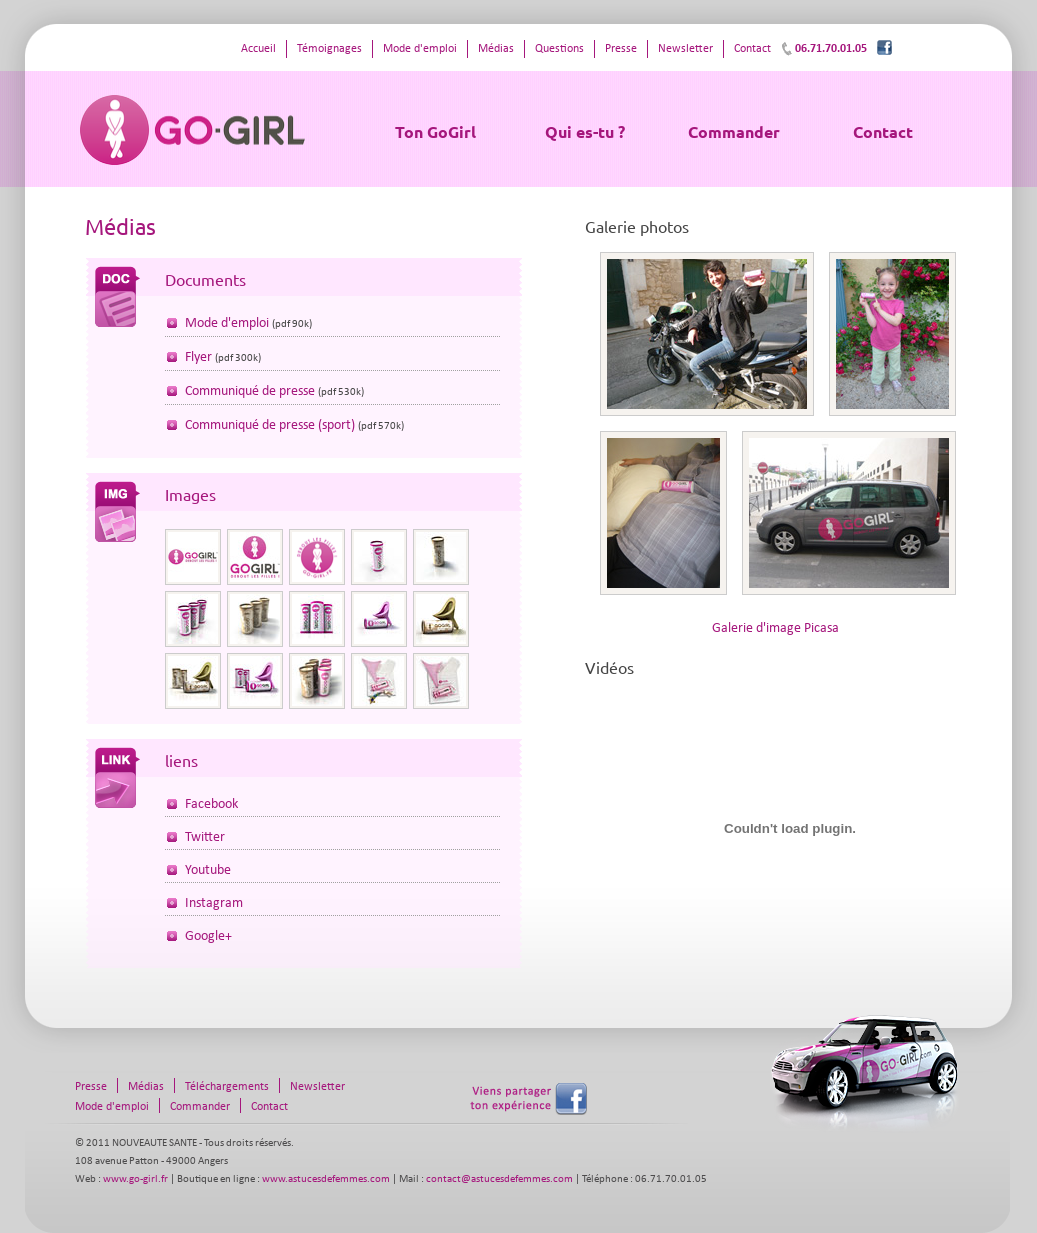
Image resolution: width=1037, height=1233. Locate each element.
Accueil (258, 49)
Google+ (208, 936)
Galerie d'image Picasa (775, 628)
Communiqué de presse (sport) (270, 425)
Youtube (208, 870)
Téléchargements (227, 1087)
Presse (621, 49)
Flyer (198, 357)
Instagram (214, 903)
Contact (883, 131)
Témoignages (329, 49)
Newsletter (685, 49)
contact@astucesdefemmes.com (499, 1179)
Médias (496, 49)
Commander (734, 131)
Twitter (205, 837)
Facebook (211, 804)
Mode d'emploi (420, 49)
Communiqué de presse (250, 391)
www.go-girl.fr (135, 1179)
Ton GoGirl (435, 131)
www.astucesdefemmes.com (326, 1179)
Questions (559, 49)
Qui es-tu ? (585, 131)
